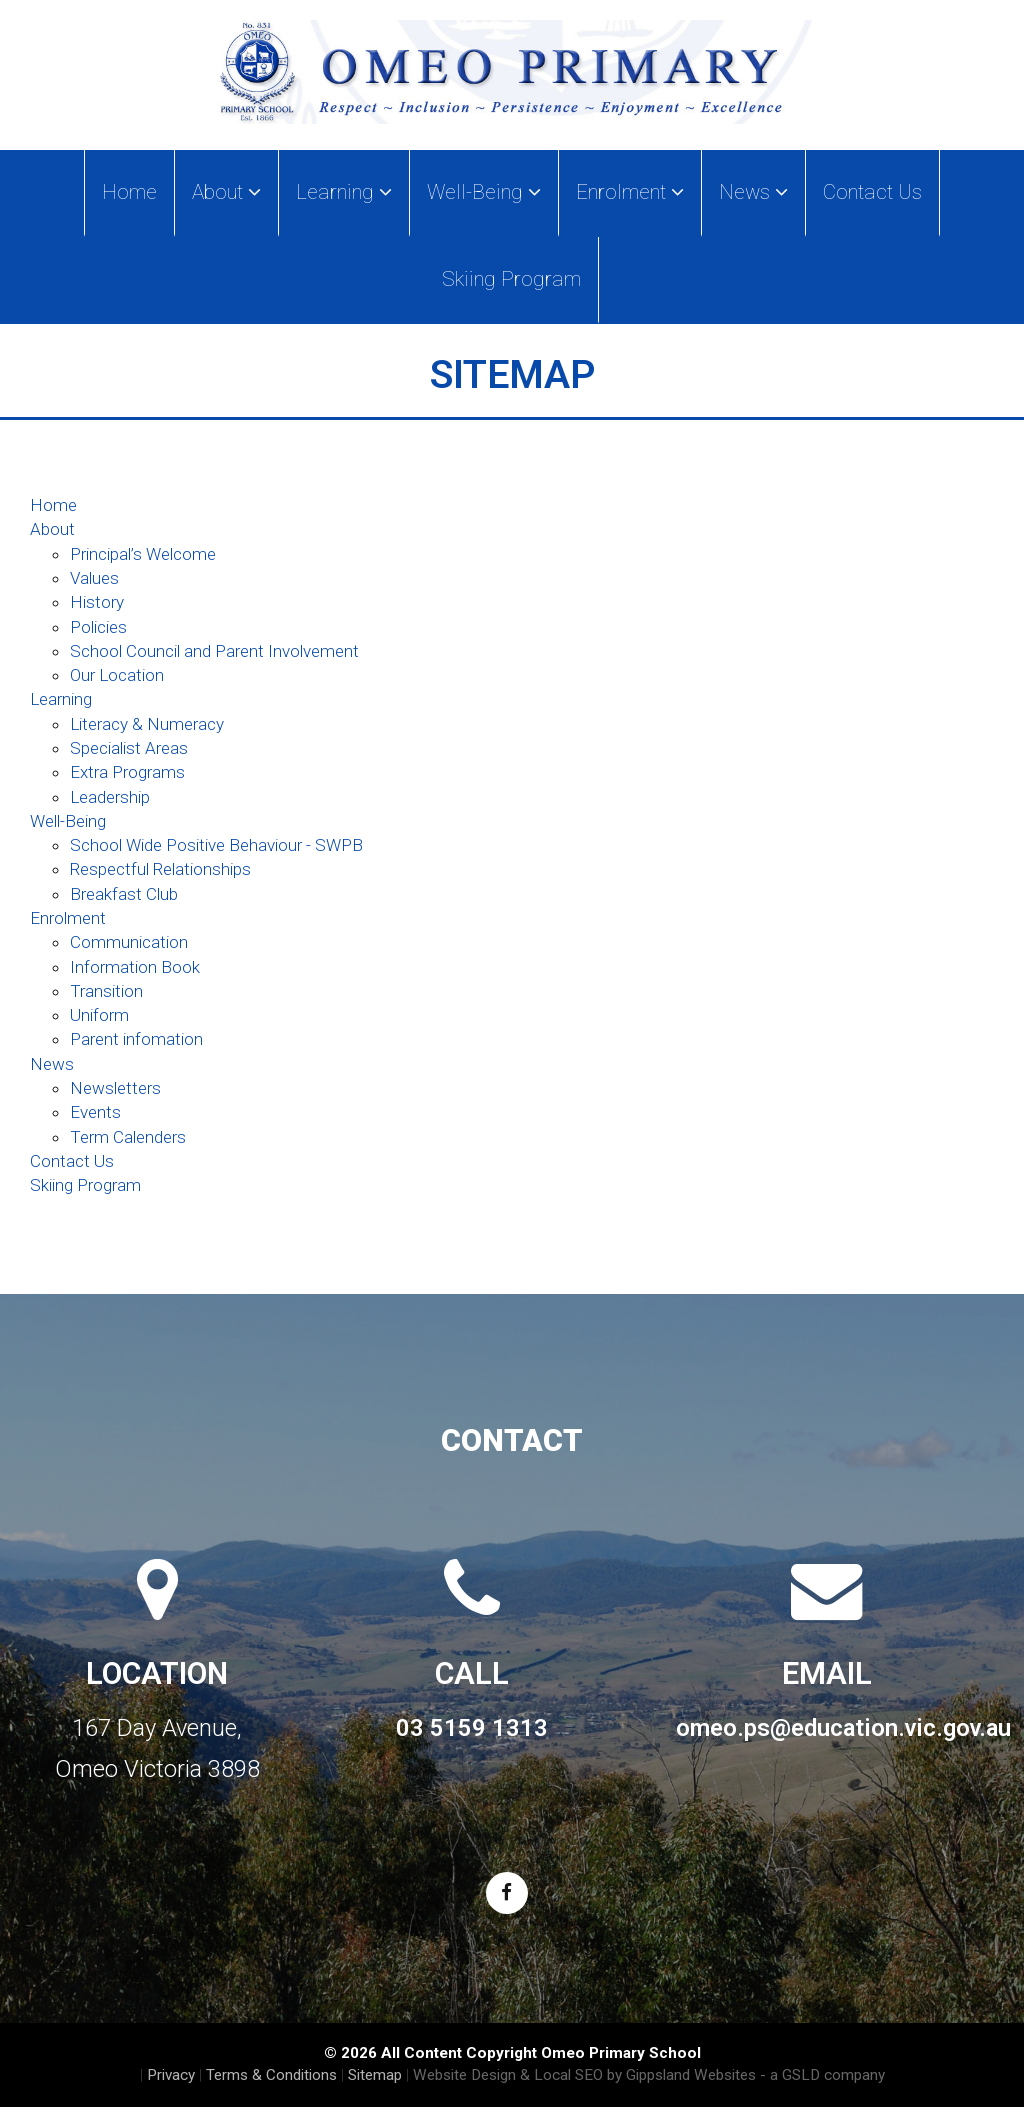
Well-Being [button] (484, 192)
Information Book (135, 967)
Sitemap (375, 2075)
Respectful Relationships (160, 869)
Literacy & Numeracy (147, 724)
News (52, 1064)
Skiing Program (511, 279)
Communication (129, 942)
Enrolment (68, 918)
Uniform (99, 1015)
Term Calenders (128, 1137)
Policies (98, 627)
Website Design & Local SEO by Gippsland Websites (584, 2075)
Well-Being (68, 821)
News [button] (753, 192)
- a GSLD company (822, 2075)
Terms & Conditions (271, 2075)
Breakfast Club (124, 894)
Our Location (117, 675)
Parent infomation (136, 1039)
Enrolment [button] (630, 192)
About (52, 529)
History (97, 602)
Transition (106, 991)
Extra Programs (127, 772)
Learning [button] (344, 192)
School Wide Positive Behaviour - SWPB (216, 845)
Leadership (110, 797)
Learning (61, 699)
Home (129, 192)
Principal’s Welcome (143, 554)
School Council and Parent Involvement (214, 651)
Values (94, 578)
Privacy (171, 2075)
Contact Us (872, 192)
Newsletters (115, 1088)
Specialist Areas (129, 748)
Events (95, 1112)
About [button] (226, 192)
